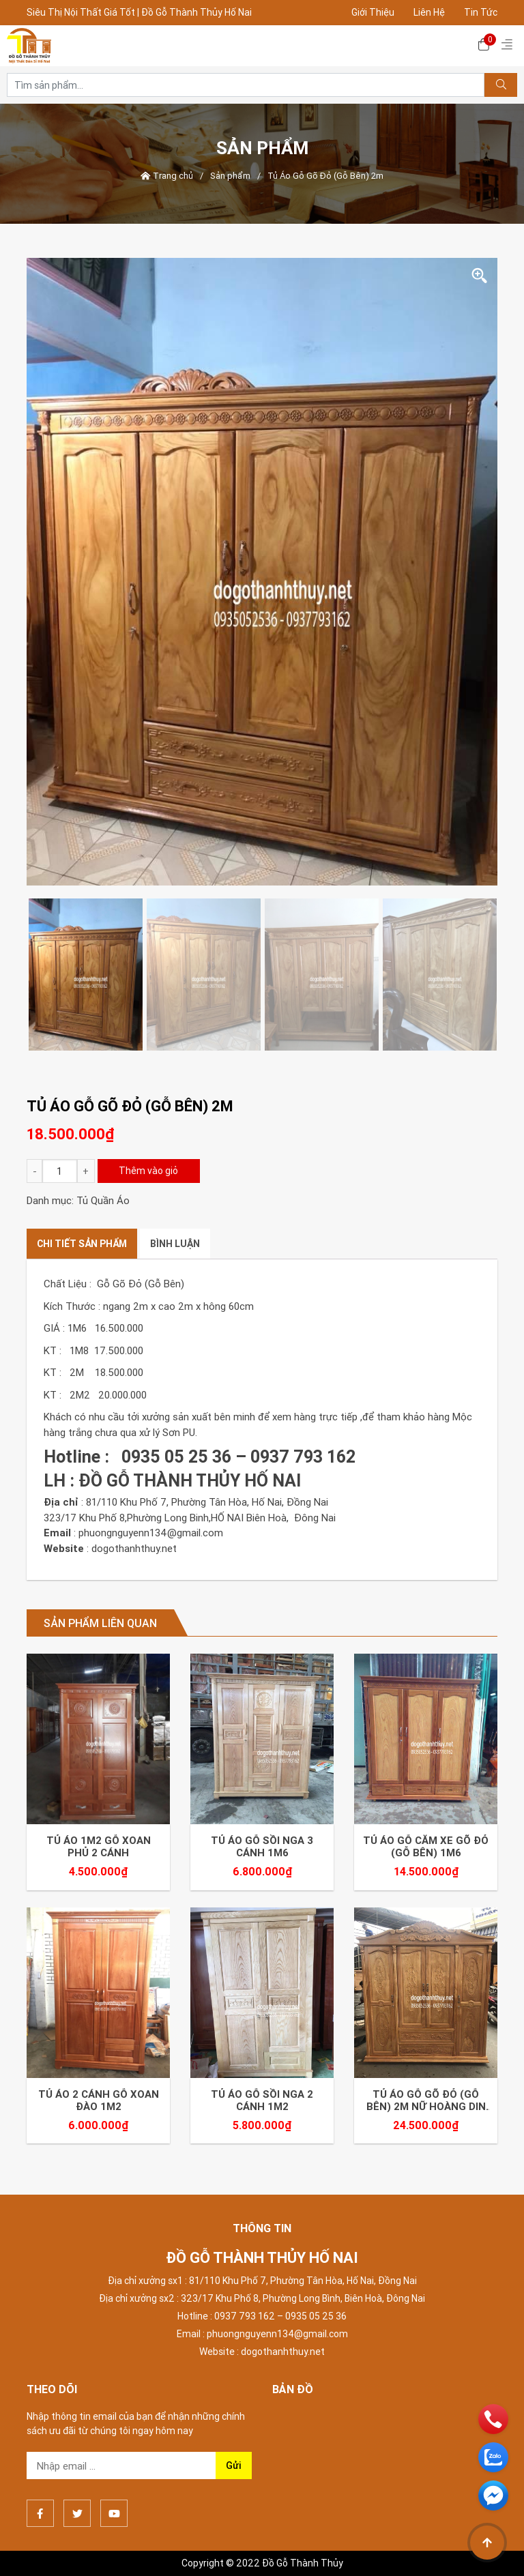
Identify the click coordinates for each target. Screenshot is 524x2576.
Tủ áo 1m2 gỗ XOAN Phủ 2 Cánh (98, 1846)
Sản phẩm (230, 175)
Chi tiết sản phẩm (82, 1244)
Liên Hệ (429, 12)
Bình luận (175, 1244)
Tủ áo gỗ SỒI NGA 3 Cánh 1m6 (262, 1846)
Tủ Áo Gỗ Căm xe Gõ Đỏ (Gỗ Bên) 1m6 (426, 1846)
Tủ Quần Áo (103, 1200)
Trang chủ (167, 175)
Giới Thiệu (372, 12)
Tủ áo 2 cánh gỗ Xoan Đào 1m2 (98, 2100)
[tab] (82, 1244)
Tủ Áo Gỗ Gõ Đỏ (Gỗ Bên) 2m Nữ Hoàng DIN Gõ (426, 2100)
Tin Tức (480, 12)
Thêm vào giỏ (148, 1171)
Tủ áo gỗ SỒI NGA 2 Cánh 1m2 (262, 2100)
